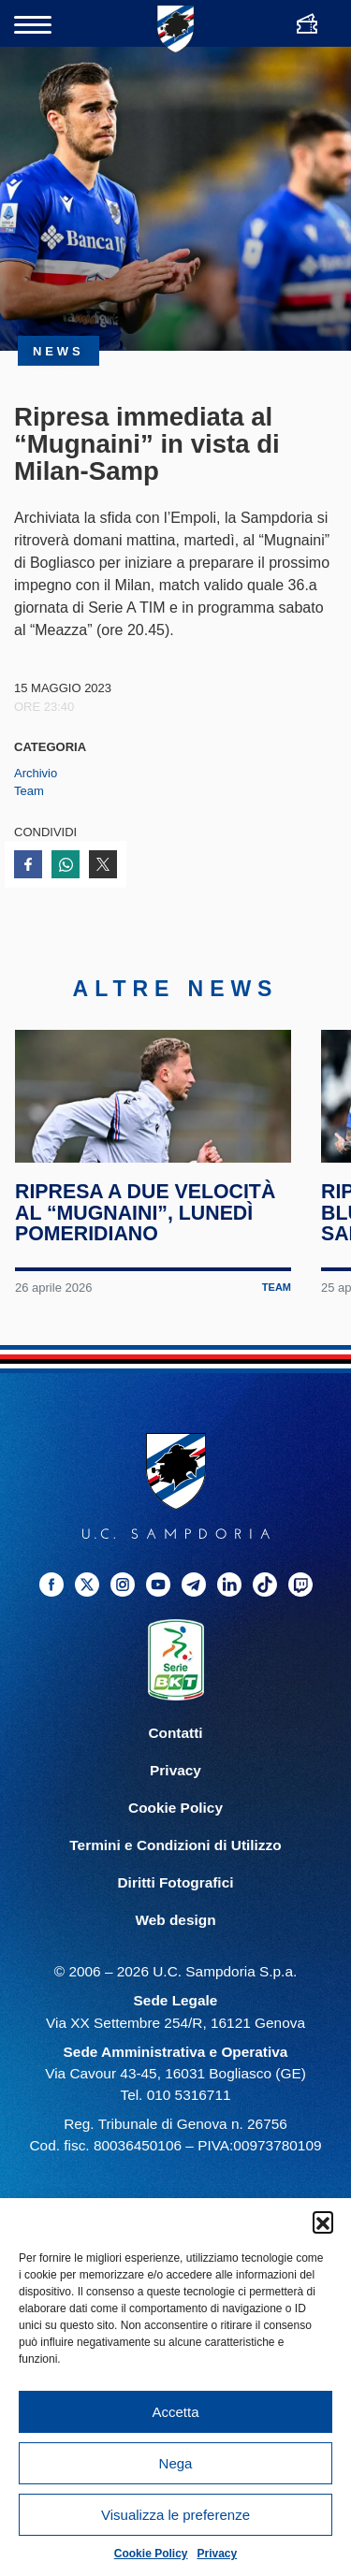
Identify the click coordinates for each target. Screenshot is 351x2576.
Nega (176, 2463)
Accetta (175, 2412)
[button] (323, 2221)
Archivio (35, 773)
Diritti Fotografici (176, 1911)
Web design (175, 1949)
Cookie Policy (151, 2553)
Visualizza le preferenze (175, 2515)
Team (29, 791)
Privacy (217, 2553)
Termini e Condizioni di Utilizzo (175, 1874)
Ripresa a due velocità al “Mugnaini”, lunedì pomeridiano (146, 1241)
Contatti (175, 1762)
